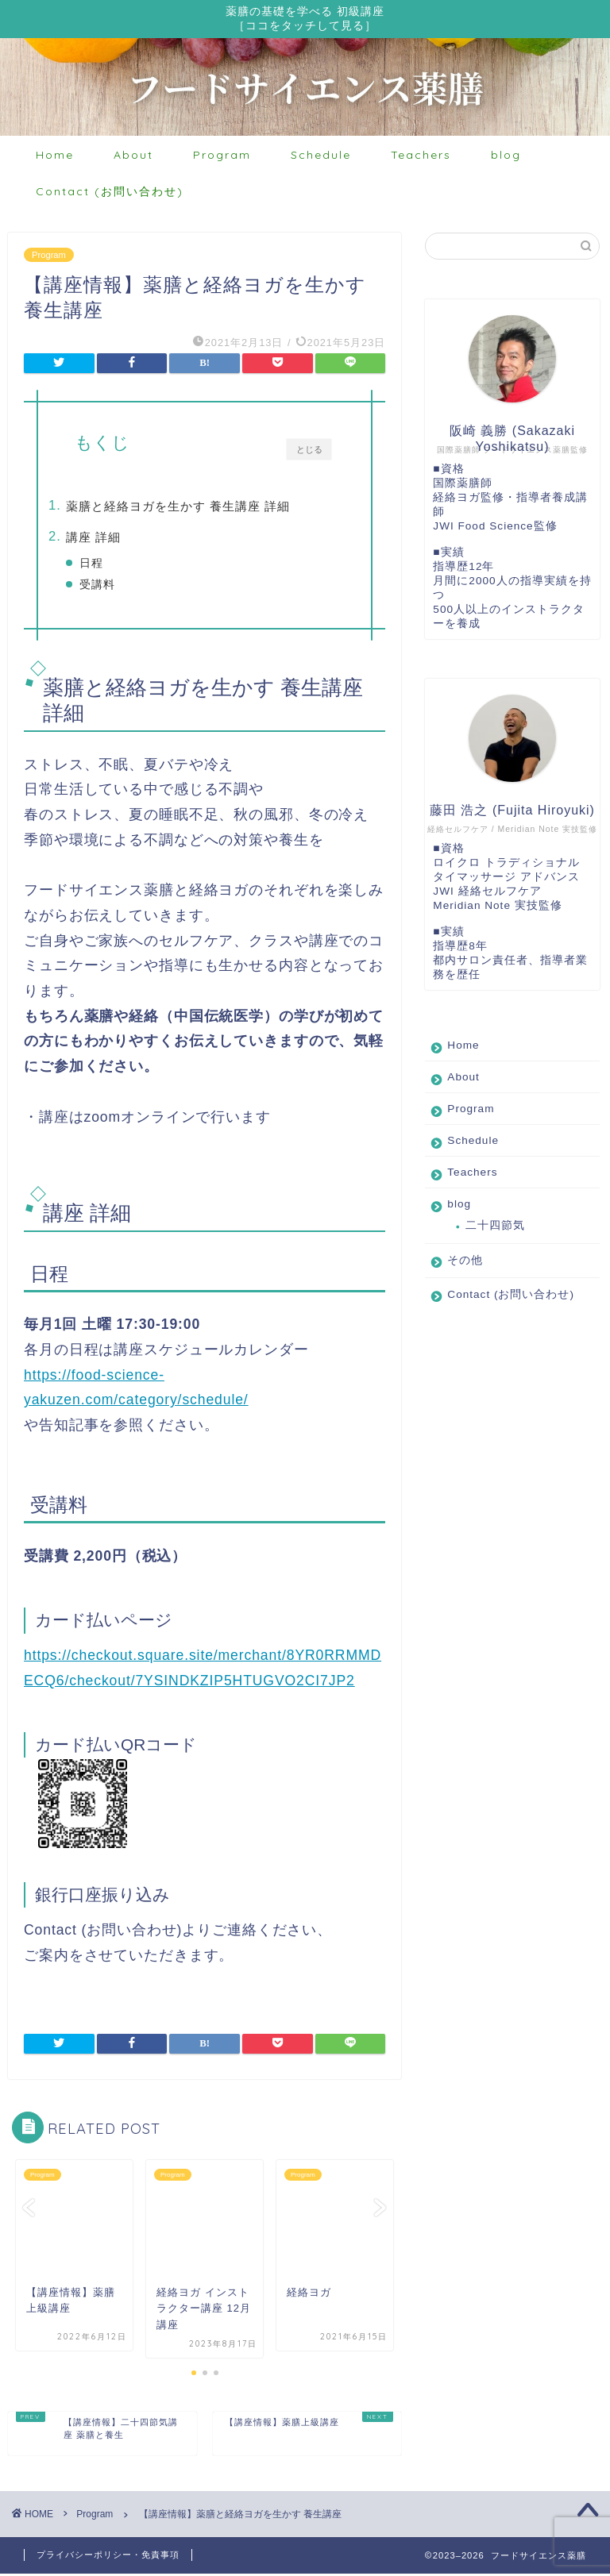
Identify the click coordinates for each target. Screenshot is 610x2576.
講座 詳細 (118, 539)
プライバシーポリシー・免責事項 (108, 2557)
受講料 (123, 587)
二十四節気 (495, 1228)
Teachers (421, 157)
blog (506, 157)
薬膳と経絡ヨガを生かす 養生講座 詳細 (203, 508)
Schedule (321, 157)
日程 (117, 566)
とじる (309, 451)
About (133, 157)
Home (55, 157)
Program (222, 157)
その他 (465, 1263)
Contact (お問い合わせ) (109, 194)
